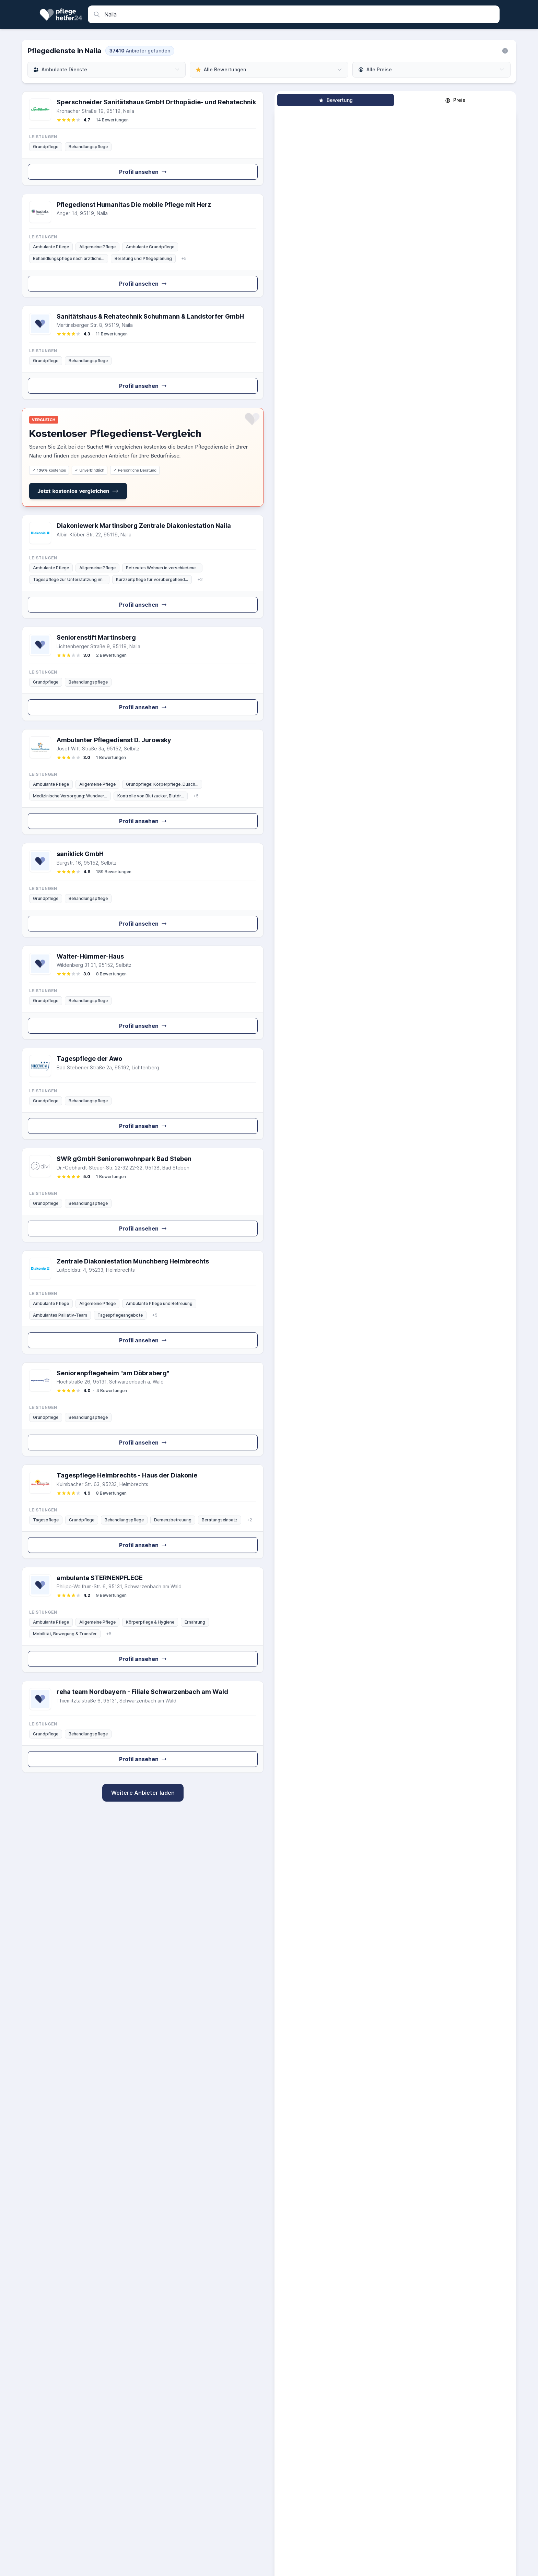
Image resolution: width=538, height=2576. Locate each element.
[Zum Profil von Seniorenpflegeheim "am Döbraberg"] (142, 1409)
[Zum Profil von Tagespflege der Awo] (142, 1093)
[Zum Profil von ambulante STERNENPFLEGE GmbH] (142, 1620)
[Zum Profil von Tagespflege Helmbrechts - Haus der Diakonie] (142, 1511)
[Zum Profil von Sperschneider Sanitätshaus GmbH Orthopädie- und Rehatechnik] (142, 138)
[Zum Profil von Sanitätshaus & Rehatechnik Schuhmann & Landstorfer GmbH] (142, 353)
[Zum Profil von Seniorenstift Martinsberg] (142, 674)
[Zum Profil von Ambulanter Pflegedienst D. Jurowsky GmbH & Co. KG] (142, 782)
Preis (455, 100)
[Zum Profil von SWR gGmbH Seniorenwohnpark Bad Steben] (142, 1195)
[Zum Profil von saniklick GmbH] (142, 890)
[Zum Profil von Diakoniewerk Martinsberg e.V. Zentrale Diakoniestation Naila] (142, 566)
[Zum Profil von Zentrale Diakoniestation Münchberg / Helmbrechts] (142, 1302)
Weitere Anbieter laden (143, 1792)
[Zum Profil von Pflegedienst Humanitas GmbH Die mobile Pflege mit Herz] (142, 245)
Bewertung (335, 100)
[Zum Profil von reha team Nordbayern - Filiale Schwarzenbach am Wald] (142, 1726)
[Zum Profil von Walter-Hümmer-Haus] (142, 993)
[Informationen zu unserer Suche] (505, 50)
